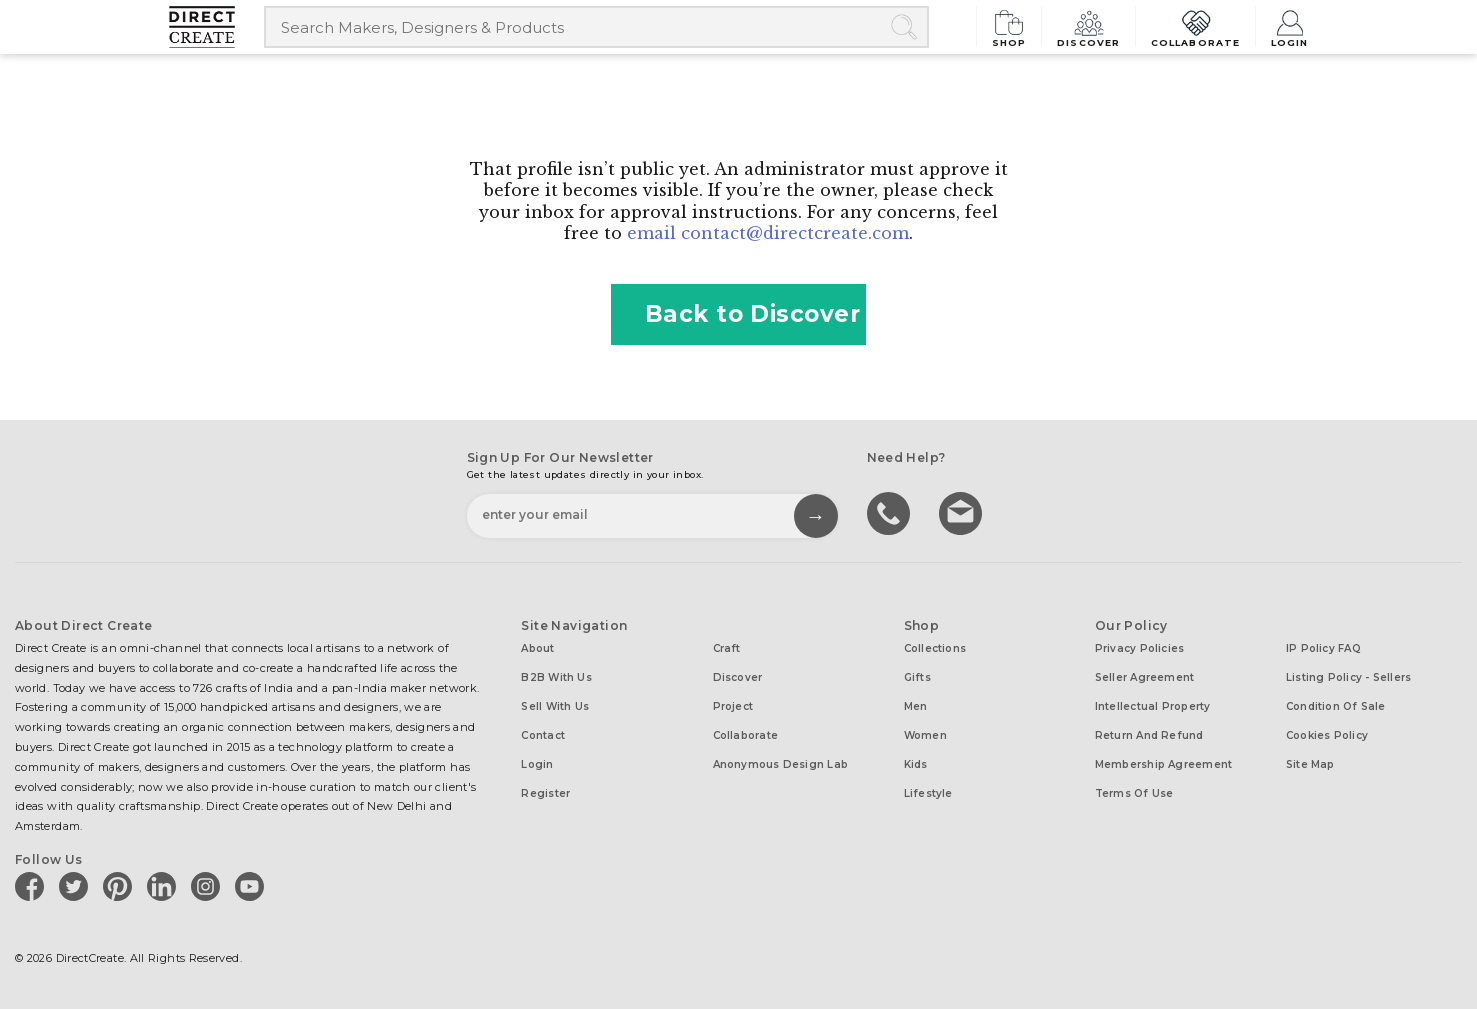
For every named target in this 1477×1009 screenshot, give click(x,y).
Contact (543, 735)
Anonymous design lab (780, 764)
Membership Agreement (1163, 764)
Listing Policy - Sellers (1348, 677)
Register (545, 793)
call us (891, 512)
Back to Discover (739, 314)
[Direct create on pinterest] (121, 886)
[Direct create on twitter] (77, 886)
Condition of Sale (1336, 706)
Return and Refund (1149, 735)
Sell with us (555, 706)
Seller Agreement (1145, 677)
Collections (935, 648)
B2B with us (556, 677)
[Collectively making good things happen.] (216, 27)
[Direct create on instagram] (209, 886)
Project (733, 706)
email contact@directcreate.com (768, 233)
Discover (1094, 26)
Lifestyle (928, 793)
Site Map (1310, 764)
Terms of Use (1134, 793)
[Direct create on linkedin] (165, 886)
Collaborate (1197, 26)
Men (916, 706)
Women (925, 735)
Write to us (963, 512)
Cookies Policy (1327, 735)
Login (1290, 26)
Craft (727, 648)
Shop (1017, 26)
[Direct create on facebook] (33, 886)
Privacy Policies (1140, 648)
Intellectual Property (1153, 706)
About (537, 648)
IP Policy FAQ (1323, 648)
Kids (916, 764)
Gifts (917, 677)
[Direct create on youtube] (253, 886)
